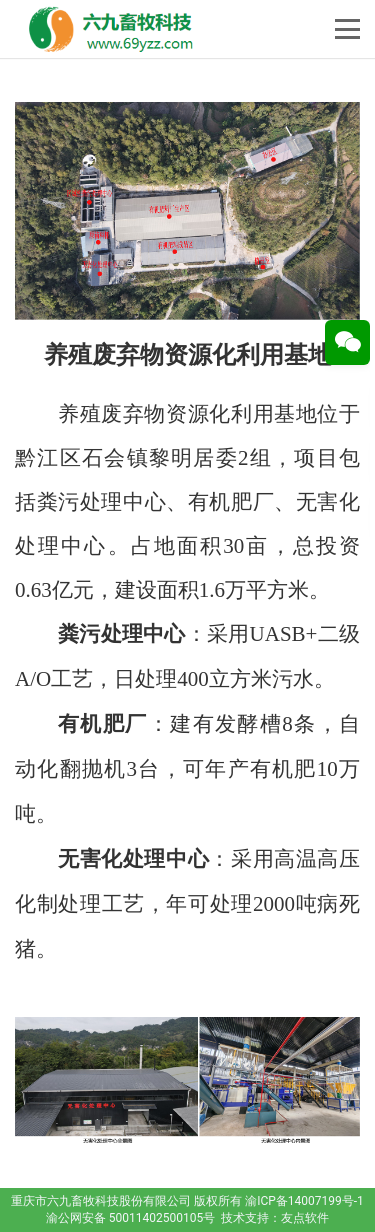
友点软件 (305, 1218)
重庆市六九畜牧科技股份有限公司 (101, 1201)
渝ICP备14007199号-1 (304, 1201)
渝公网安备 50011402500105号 (130, 1218)
